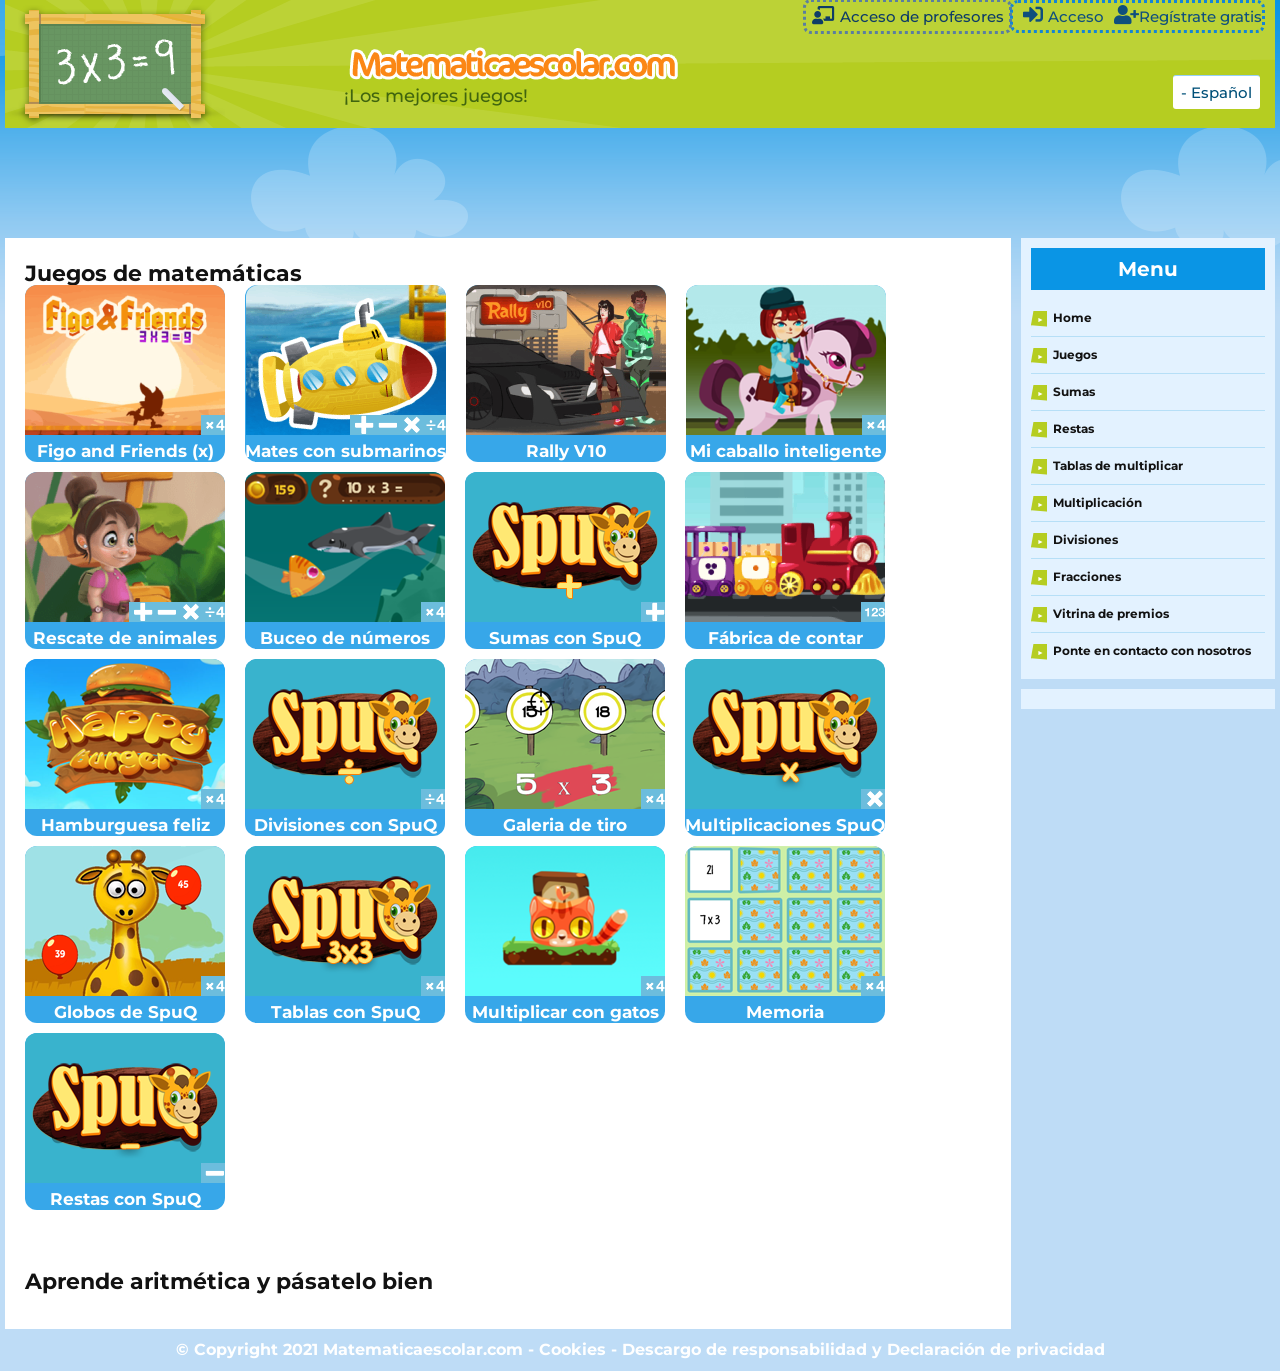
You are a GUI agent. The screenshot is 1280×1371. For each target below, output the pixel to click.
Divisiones (1085, 539)
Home (1072, 317)
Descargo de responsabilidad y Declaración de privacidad (863, 1349)
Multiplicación (1097, 502)
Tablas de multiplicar (1118, 465)
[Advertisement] (505, 183)
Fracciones (1087, 576)
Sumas (1074, 391)
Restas (1073, 428)
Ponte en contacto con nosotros (1152, 650)
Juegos (1075, 354)
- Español (1216, 92)
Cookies (572, 1349)
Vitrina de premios (1111, 613)
